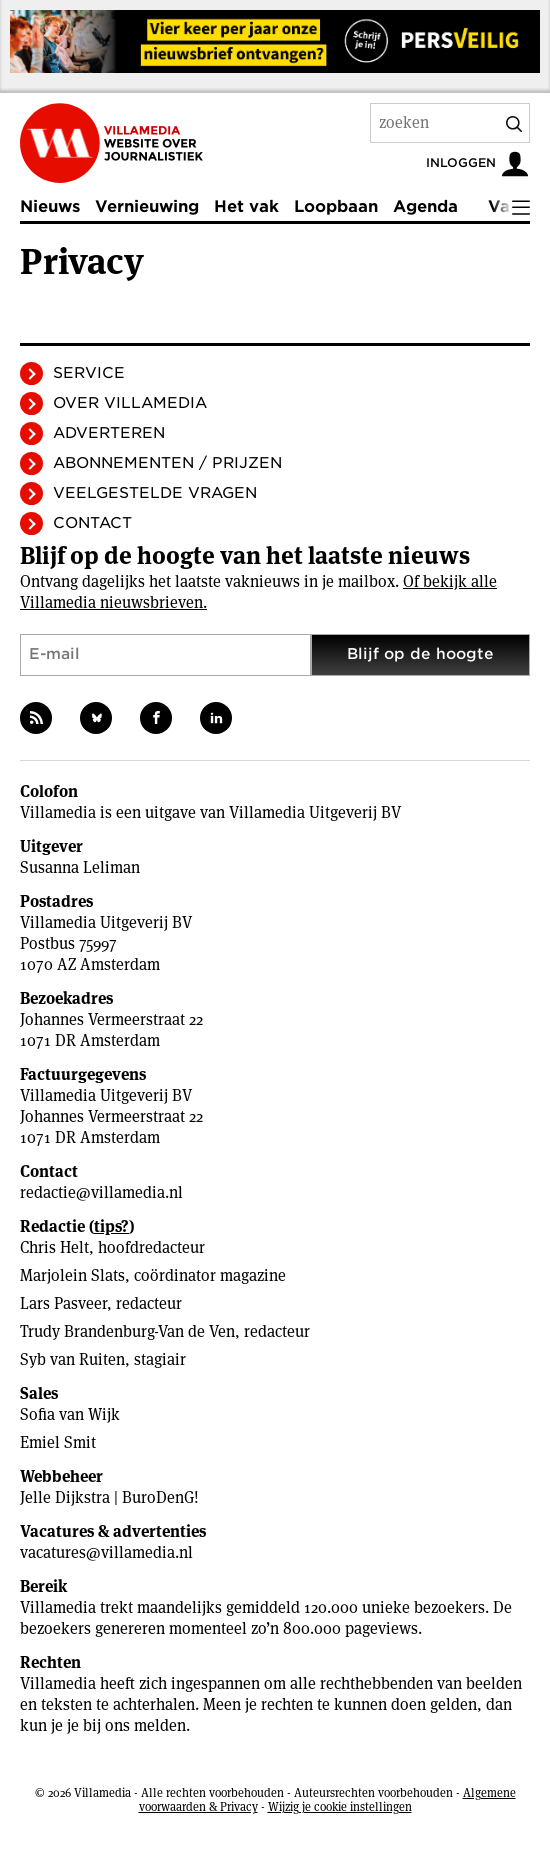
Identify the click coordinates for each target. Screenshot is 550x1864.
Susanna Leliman (80, 867)
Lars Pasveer (63, 1303)
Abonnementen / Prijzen (167, 463)
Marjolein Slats (72, 1275)
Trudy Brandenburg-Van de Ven (127, 1331)
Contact (92, 523)
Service (89, 373)
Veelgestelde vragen (155, 493)
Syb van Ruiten (72, 1359)
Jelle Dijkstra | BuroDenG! (109, 1497)
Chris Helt (54, 1247)
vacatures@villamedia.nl (106, 1552)
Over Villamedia (130, 403)
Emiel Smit (58, 1442)
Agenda (425, 206)
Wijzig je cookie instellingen (340, 1806)
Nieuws (50, 206)
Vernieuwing (147, 206)
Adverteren (109, 433)
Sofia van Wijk (70, 1414)
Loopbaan (336, 206)
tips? (111, 1226)
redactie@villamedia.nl (101, 1192)
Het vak (246, 206)
